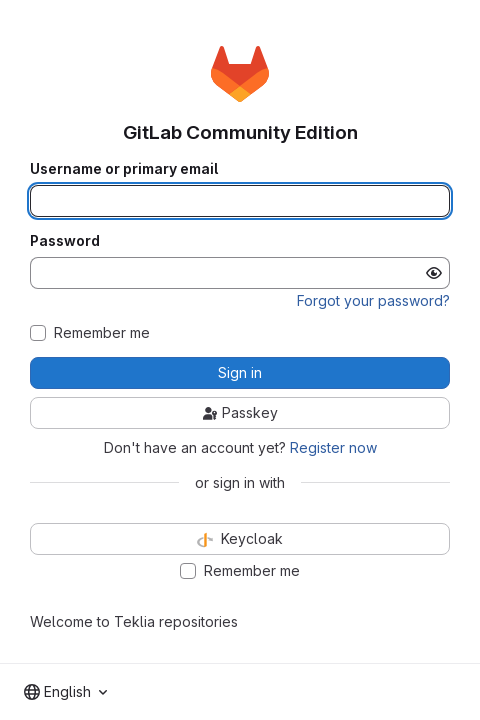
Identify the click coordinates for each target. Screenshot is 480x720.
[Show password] (434, 273)
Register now (333, 447)
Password (65, 241)
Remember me (102, 333)
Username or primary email (124, 169)
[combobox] (65, 692)
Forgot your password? (373, 300)
